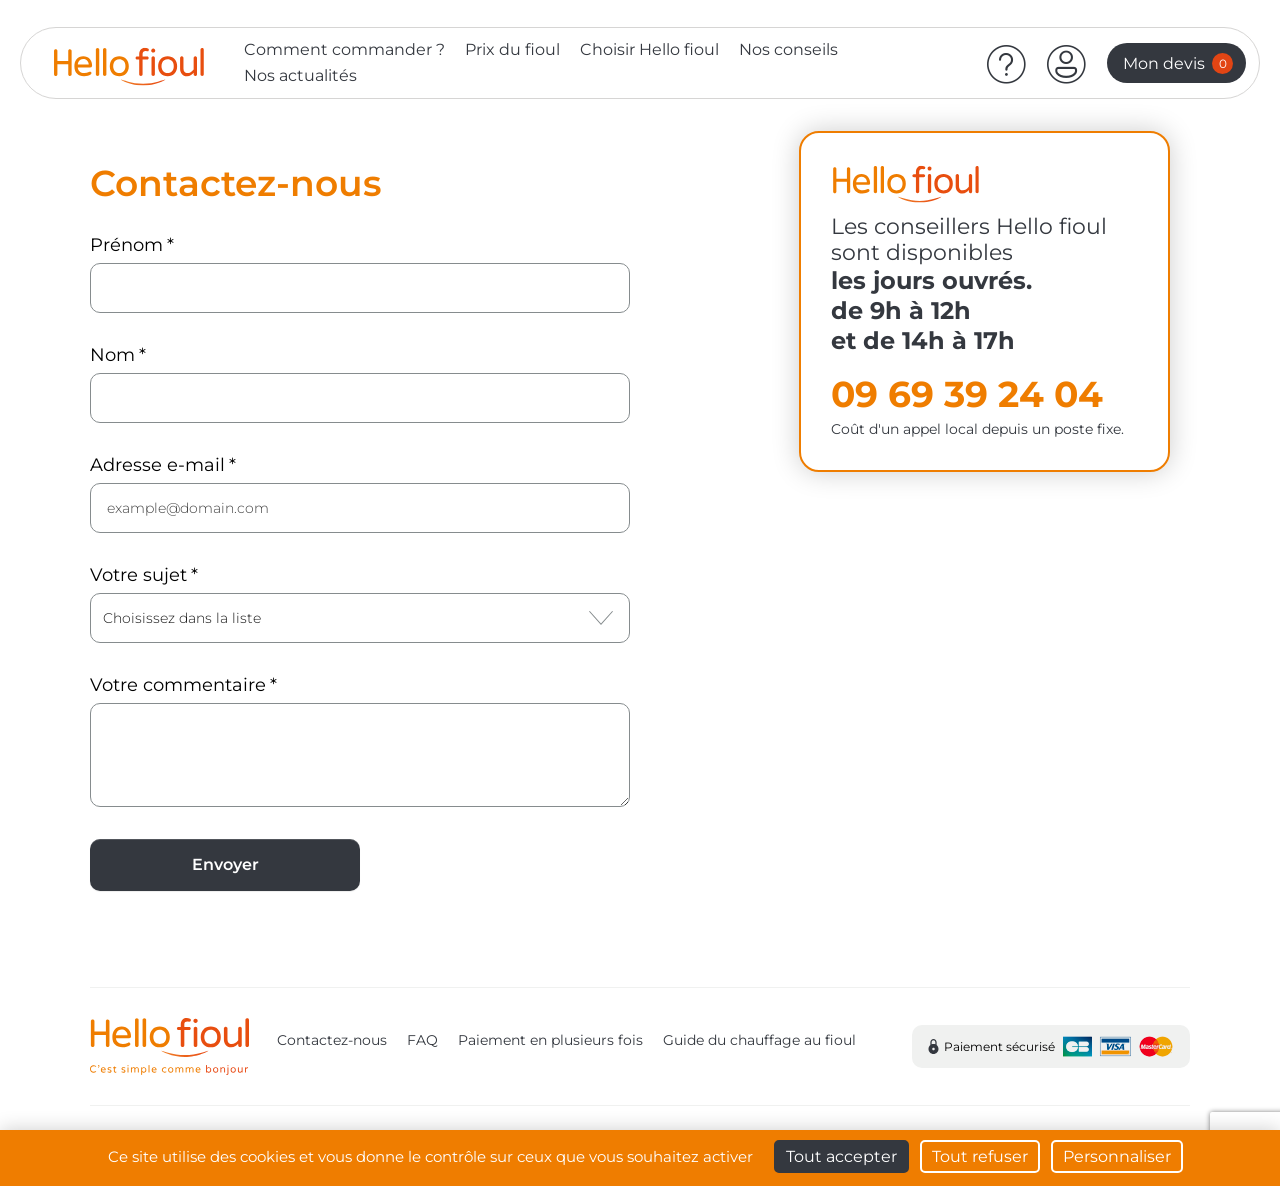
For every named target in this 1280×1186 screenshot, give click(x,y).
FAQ (422, 1040)
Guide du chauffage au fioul (759, 1040)
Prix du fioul (512, 49)
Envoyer (225, 864)
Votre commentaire (178, 685)
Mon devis (1178, 63)
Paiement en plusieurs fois (550, 1040)
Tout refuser (980, 1156)
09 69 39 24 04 (967, 394)
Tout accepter (841, 1156)
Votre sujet (138, 575)
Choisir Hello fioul (649, 49)
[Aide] (1007, 63)
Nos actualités (300, 75)
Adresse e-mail (157, 465)
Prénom (126, 245)
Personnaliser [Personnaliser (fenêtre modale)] (1117, 1156)
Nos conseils (788, 49)
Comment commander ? (344, 49)
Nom (112, 355)
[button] (1067, 63)
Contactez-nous (332, 1040)
